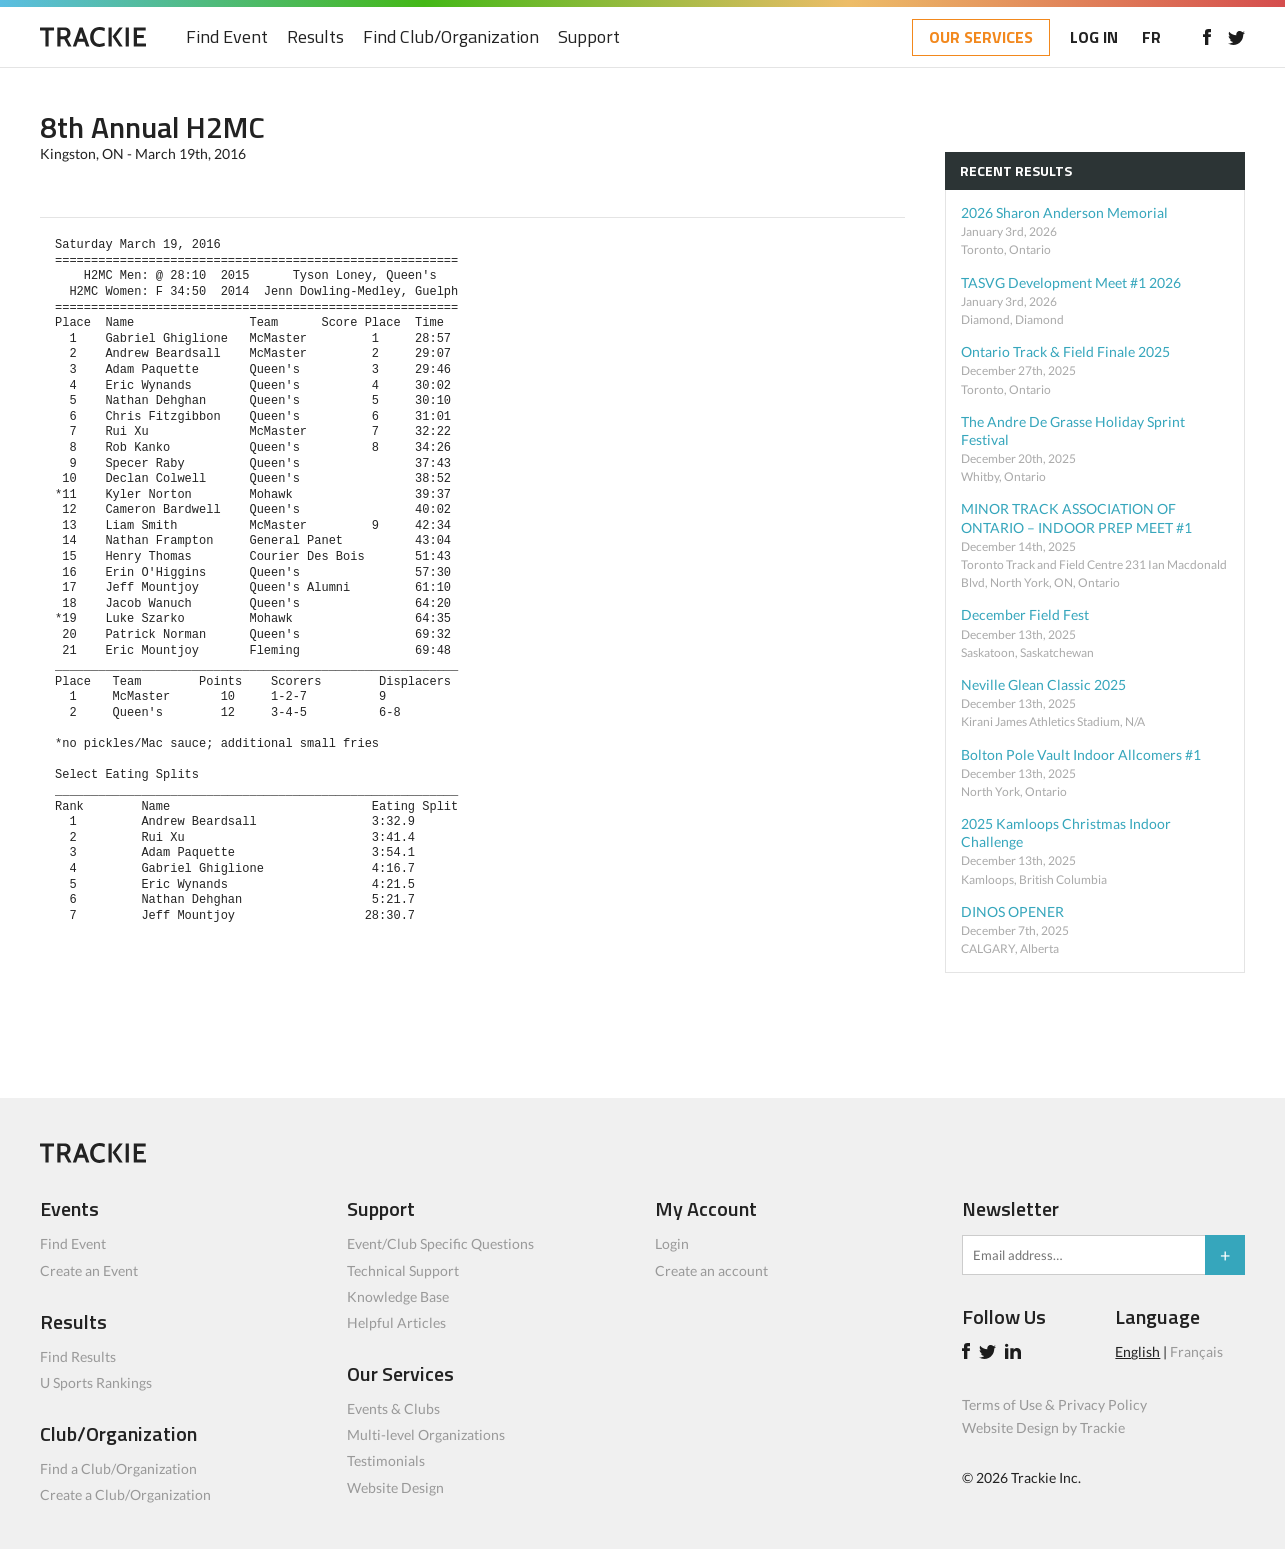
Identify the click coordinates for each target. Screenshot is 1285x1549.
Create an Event (89, 1270)
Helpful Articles (396, 1322)
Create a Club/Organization (125, 1494)
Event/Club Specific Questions (440, 1243)
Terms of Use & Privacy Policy (1054, 1404)
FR (1151, 37)
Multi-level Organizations (426, 1434)
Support (589, 37)
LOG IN (1094, 37)
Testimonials (386, 1460)
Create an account (711, 1270)
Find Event (227, 37)
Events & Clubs (393, 1408)
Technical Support (403, 1270)
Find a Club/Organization (118, 1468)
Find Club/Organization (451, 37)
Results (315, 37)
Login (672, 1243)
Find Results (78, 1356)
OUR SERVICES (981, 37)
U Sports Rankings (96, 1382)
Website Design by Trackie (1043, 1427)
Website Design (395, 1487)
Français (1196, 1351)
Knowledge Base (398, 1296)
